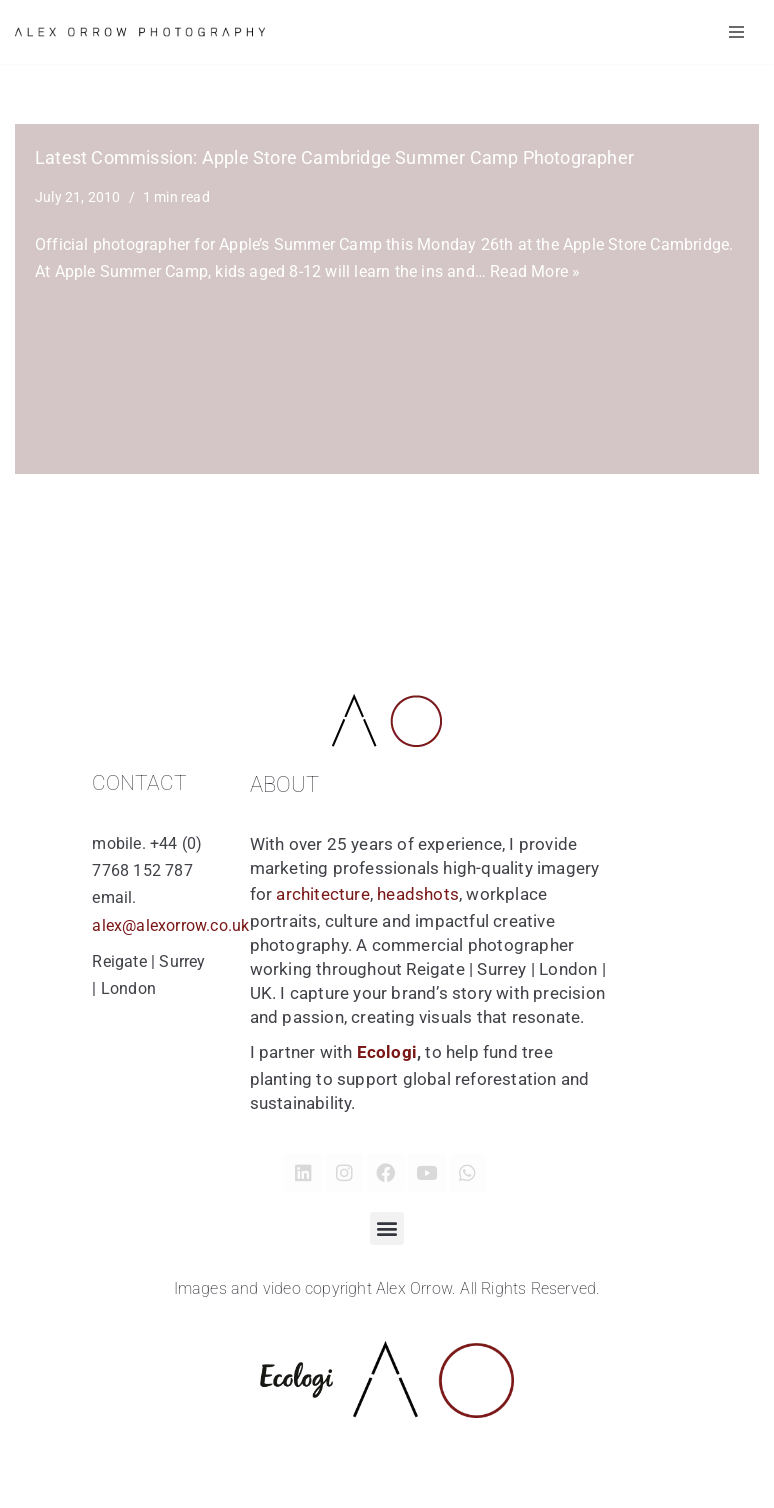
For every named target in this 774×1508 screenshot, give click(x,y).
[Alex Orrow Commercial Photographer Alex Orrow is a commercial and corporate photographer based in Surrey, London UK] (140, 32)
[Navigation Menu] (736, 32)
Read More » (535, 271)
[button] (386, 1228)
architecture (322, 894)
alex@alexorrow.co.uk (170, 925)
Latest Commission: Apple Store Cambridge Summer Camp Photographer (334, 158)
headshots (418, 894)
